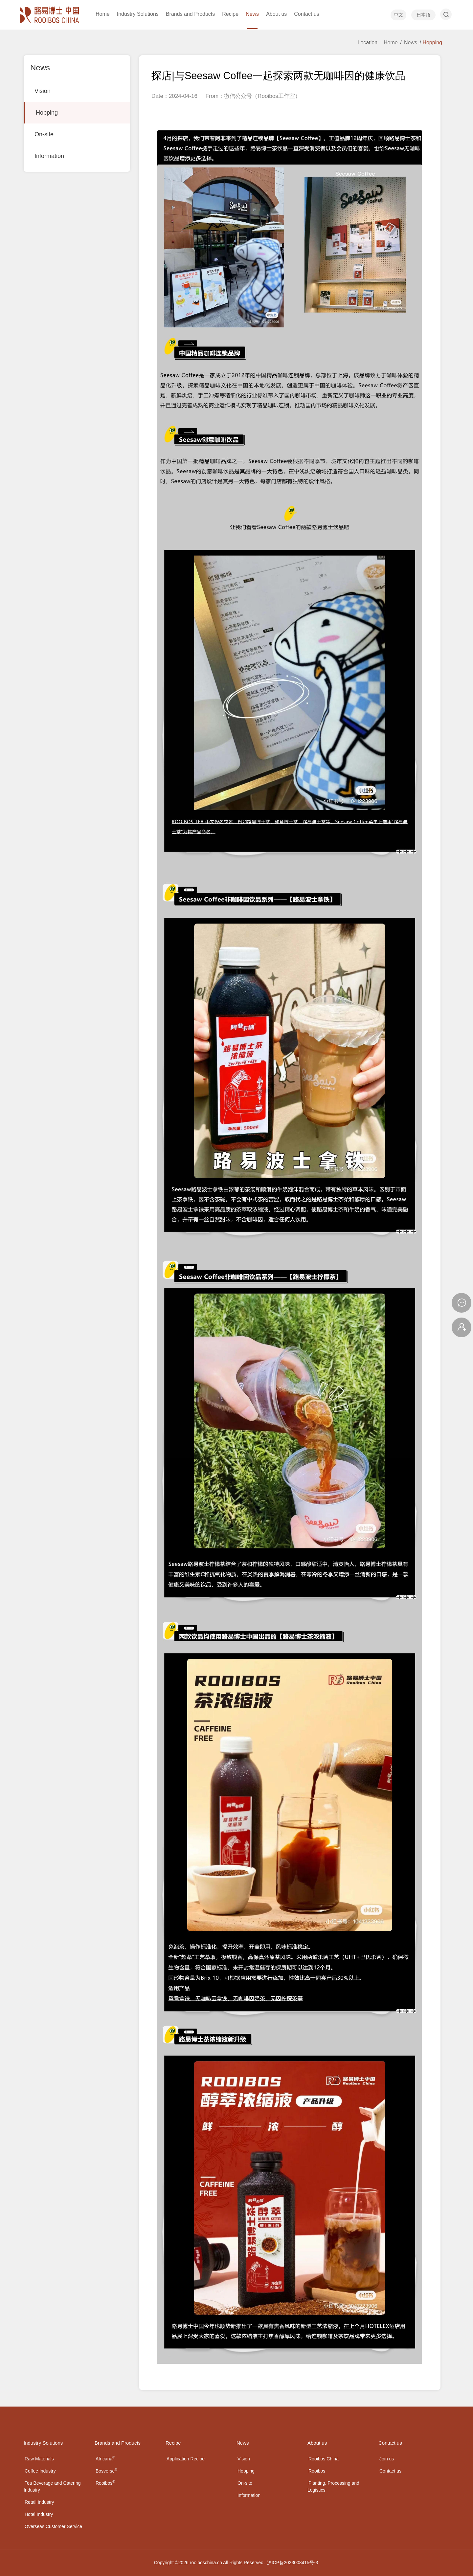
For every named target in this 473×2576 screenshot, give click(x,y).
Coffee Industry (40, 2471)
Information (49, 156)
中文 (398, 14)
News (411, 42)
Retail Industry (39, 2502)
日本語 (423, 14)
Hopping (47, 112)
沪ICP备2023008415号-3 (292, 2562)
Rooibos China (323, 2458)
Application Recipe (186, 2458)
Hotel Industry (39, 2514)
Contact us (390, 2471)
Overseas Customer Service (53, 2526)
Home (391, 42)
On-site (44, 134)
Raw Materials (39, 2458)
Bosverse (106, 2471)
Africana (105, 2458)
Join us (386, 2458)
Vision (42, 91)
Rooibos (105, 2483)
